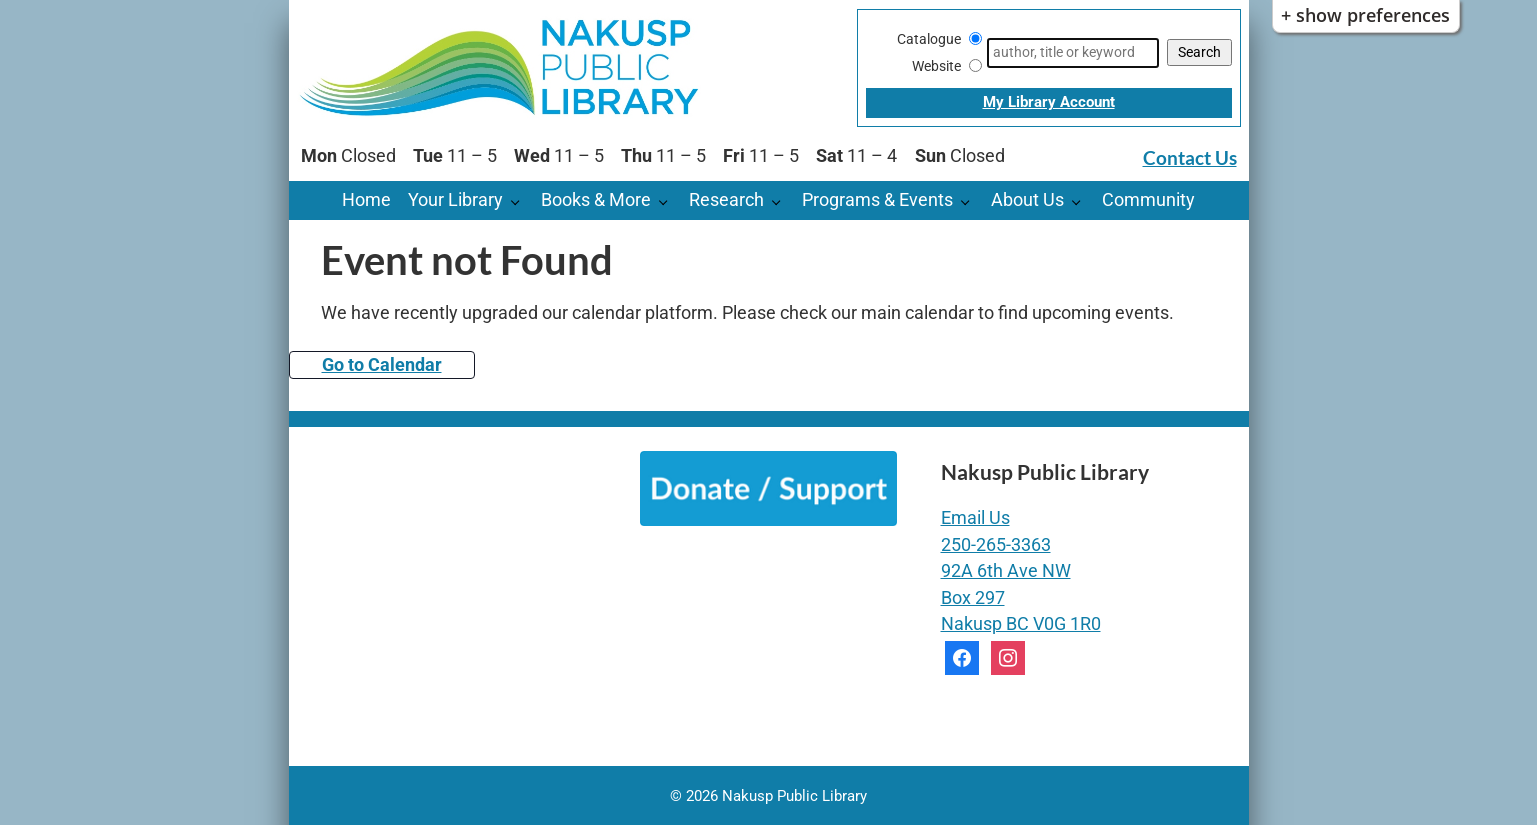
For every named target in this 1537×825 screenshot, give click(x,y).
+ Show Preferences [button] (1365, 15)
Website (936, 66)
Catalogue (929, 39)
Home (366, 200)
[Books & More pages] (668, 200)
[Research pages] (781, 200)
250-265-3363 (996, 545)
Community (1148, 200)
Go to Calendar (382, 365)
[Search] (1072, 53)
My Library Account (1049, 102)
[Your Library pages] (520, 200)
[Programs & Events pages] (970, 200)
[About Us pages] (1081, 200)
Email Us (975, 518)
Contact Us (1190, 157)
